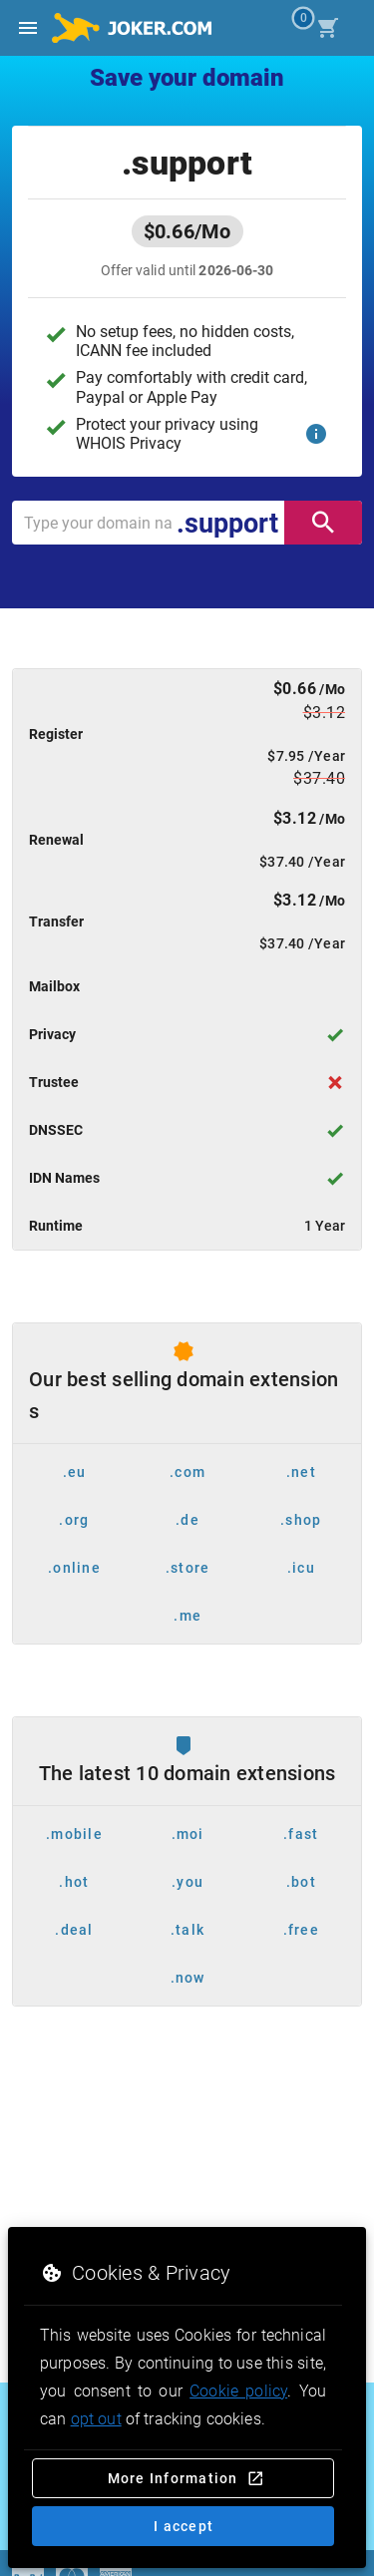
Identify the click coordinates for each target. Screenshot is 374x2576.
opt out (96, 2418)
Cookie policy (238, 2391)
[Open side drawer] (28, 28)
